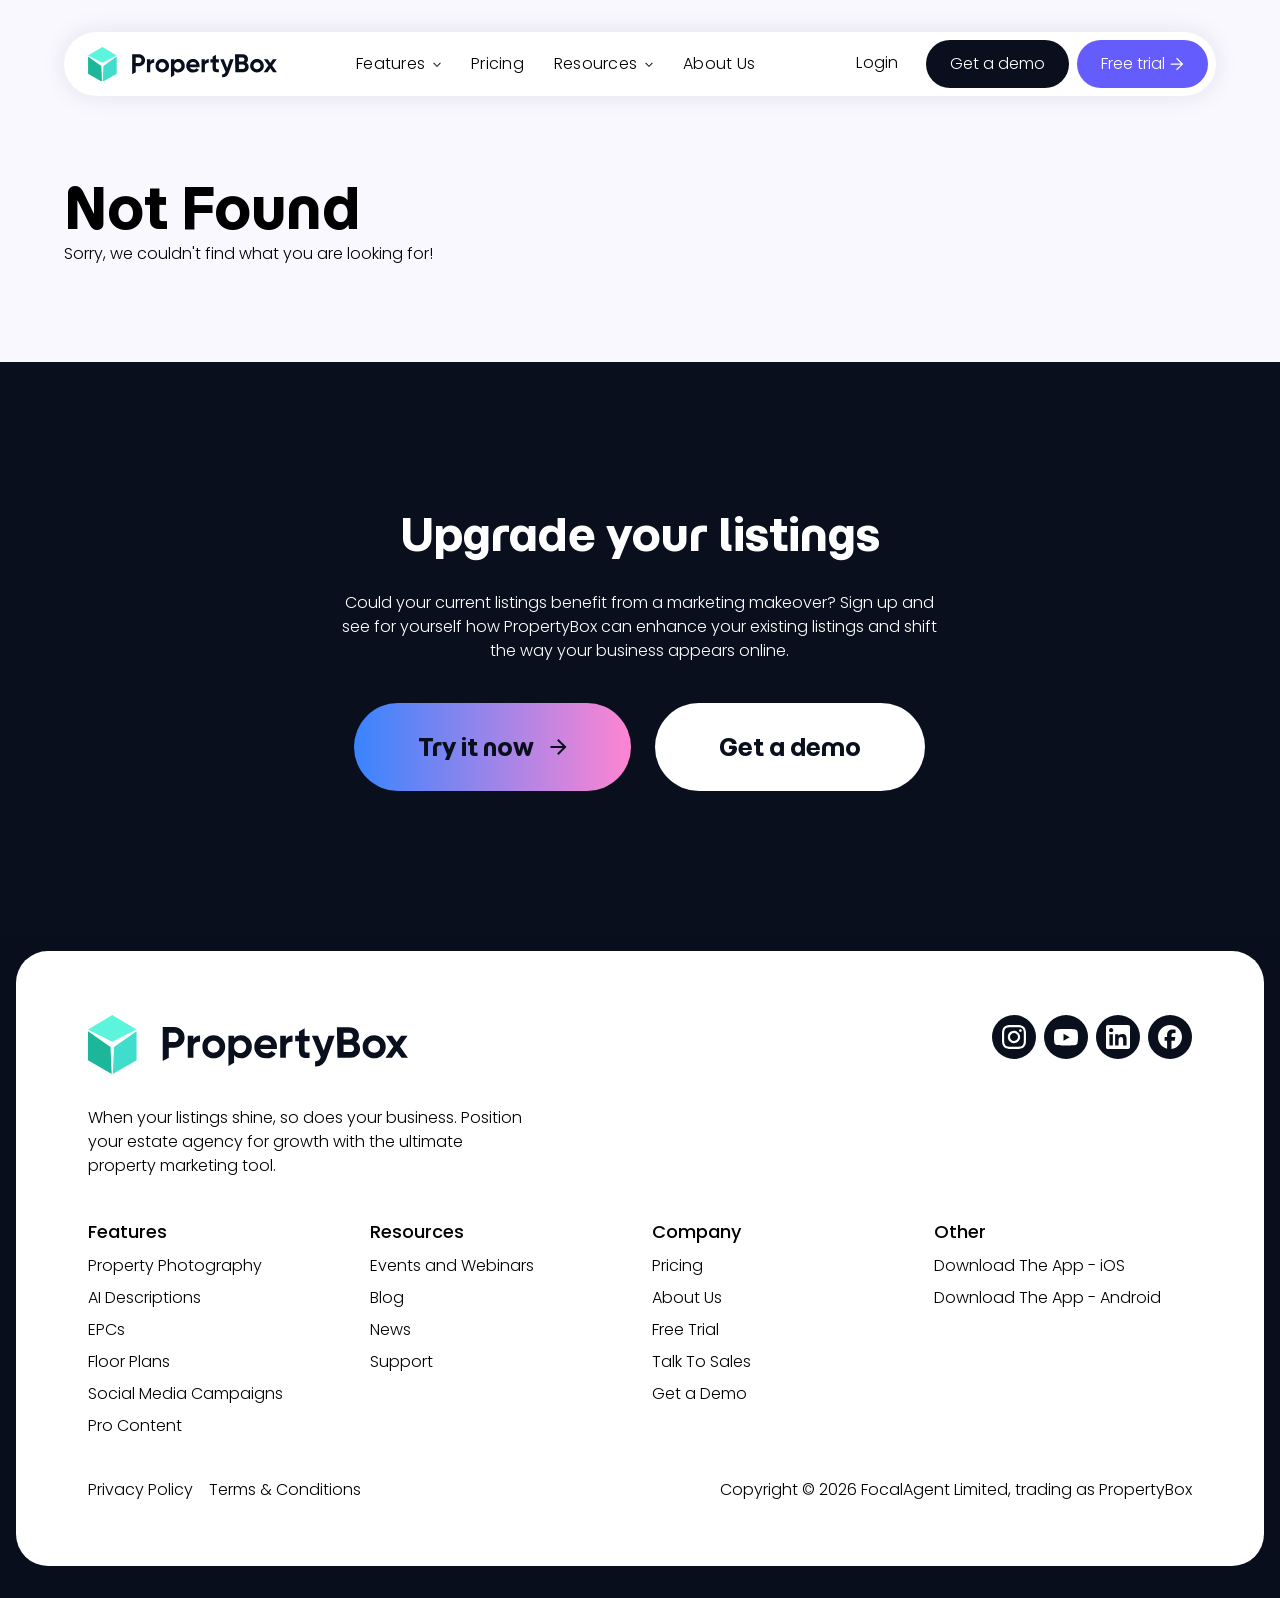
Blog (387, 1297)
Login (877, 62)
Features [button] (398, 63)
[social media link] (1014, 1037)
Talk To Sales (701, 1361)
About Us (719, 63)
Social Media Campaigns (185, 1393)
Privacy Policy (140, 1489)
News (390, 1329)
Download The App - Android (1047, 1297)
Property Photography (175, 1265)
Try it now (476, 747)
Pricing (497, 63)
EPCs (106, 1329)
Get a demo (997, 63)
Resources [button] (603, 63)
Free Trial (685, 1329)
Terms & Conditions (285, 1489)
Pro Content (135, 1425)
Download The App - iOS (1029, 1265)
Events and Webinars (452, 1265)
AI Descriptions (144, 1297)
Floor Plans (129, 1361)
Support (401, 1361)
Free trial (1133, 63)
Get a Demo (699, 1393)
